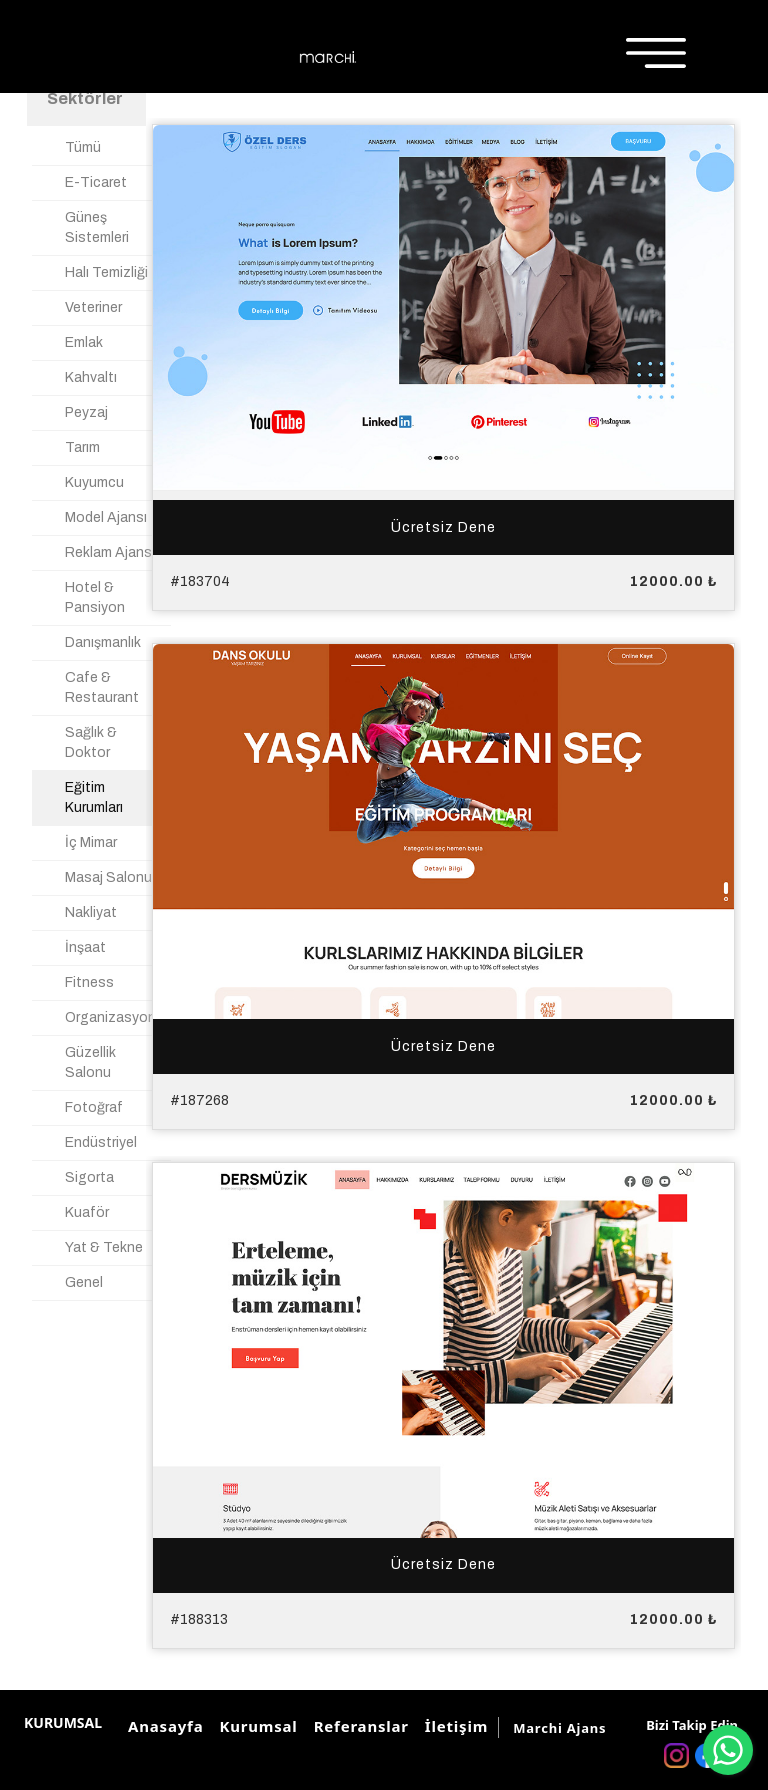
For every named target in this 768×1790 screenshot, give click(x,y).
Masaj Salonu (108, 877)
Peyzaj (86, 412)
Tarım (82, 447)
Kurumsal (255, 1726)
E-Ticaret (96, 182)
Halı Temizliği (106, 272)
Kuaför (87, 1212)
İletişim (453, 1726)
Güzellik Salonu (90, 1062)
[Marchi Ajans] (328, 57)
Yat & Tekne (104, 1247)
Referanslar (358, 1726)
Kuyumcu (94, 482)
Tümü (83, 147)
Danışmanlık (103, 642)
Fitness (89, 982)
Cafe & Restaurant (102, 687)
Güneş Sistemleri (97, 227)
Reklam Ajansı (110, 552)
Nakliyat (91, 912)
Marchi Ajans (559, 1728)
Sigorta (89, 1177)
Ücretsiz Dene (443, 526)
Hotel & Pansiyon (95, 597)
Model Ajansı (106, 517)
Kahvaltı (91, 377)
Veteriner (93, 307)
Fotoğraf (94, 1107)
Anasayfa (162, 1726)
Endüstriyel (101, 1142)
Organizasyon (110, 1017)
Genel (84, 1282)
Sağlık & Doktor (91, 742)
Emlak (84, 342)
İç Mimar (91, 842)
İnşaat (85, 947)
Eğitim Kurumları (94, 797)
